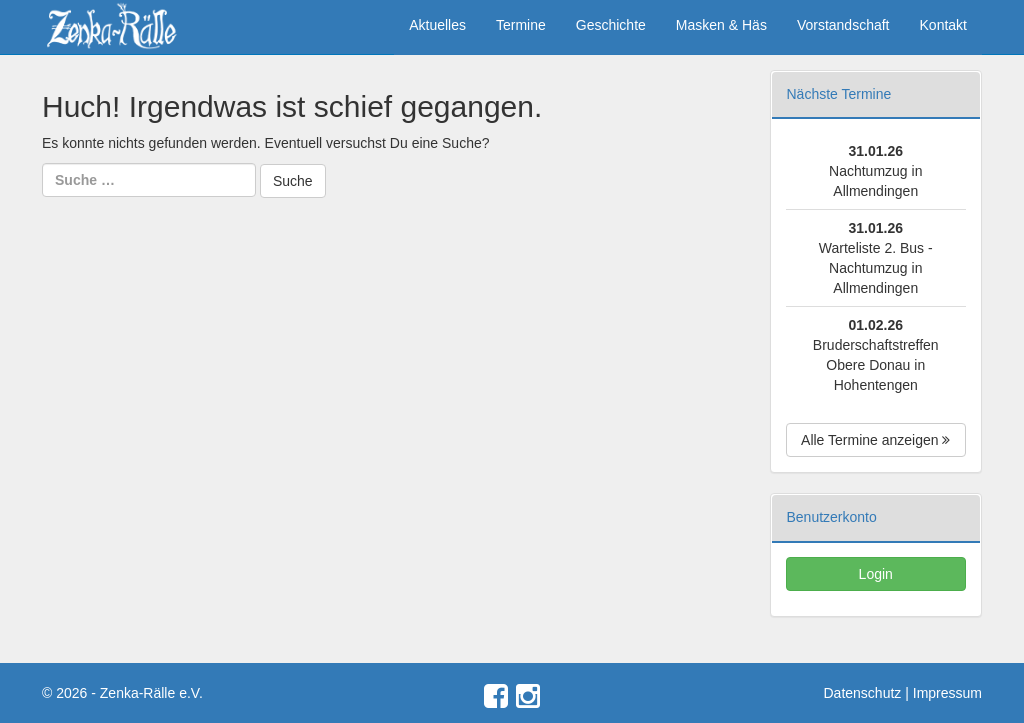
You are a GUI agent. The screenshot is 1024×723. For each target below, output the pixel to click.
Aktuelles (437, 25)
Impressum (947, 693)
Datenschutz (863, 693)
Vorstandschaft (843, 25)
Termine (521, 25)
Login (876, 574)
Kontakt (943, 25)
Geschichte (611, 25)
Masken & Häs (721, 25)
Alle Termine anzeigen (875, 440)
